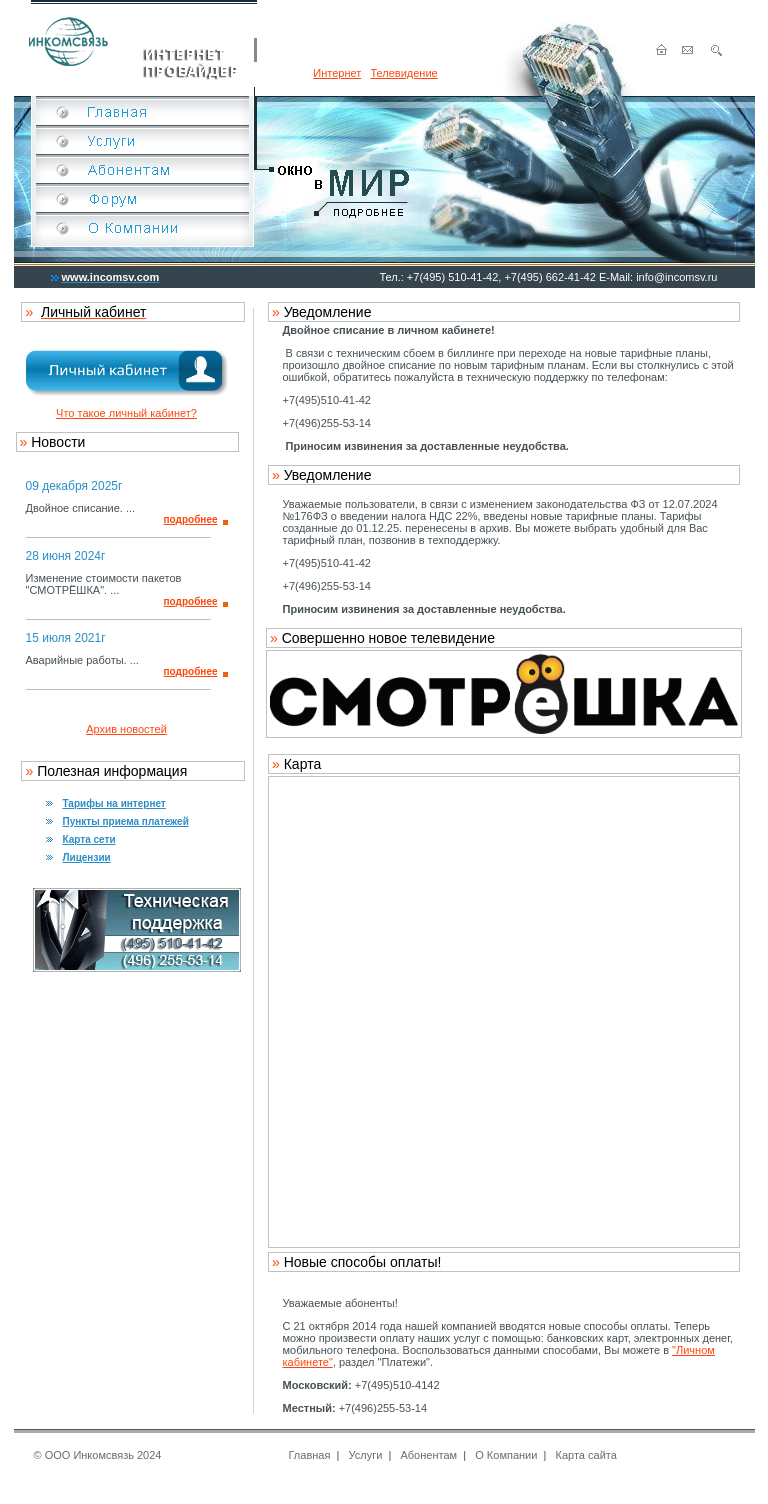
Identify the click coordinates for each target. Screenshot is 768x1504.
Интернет (337, 73)
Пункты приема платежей (126, 821)
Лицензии (87, 857)
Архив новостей (126, 729)
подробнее (191, 519)
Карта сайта (586, 1455)
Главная (310, 1455)
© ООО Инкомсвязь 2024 (98, 1455)
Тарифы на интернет (114, 803)
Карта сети (89, 839)
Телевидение (403, 73)
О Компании (506, 1455)
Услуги (366, 1455)
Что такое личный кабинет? (126, 413)
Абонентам (428, 1455)
